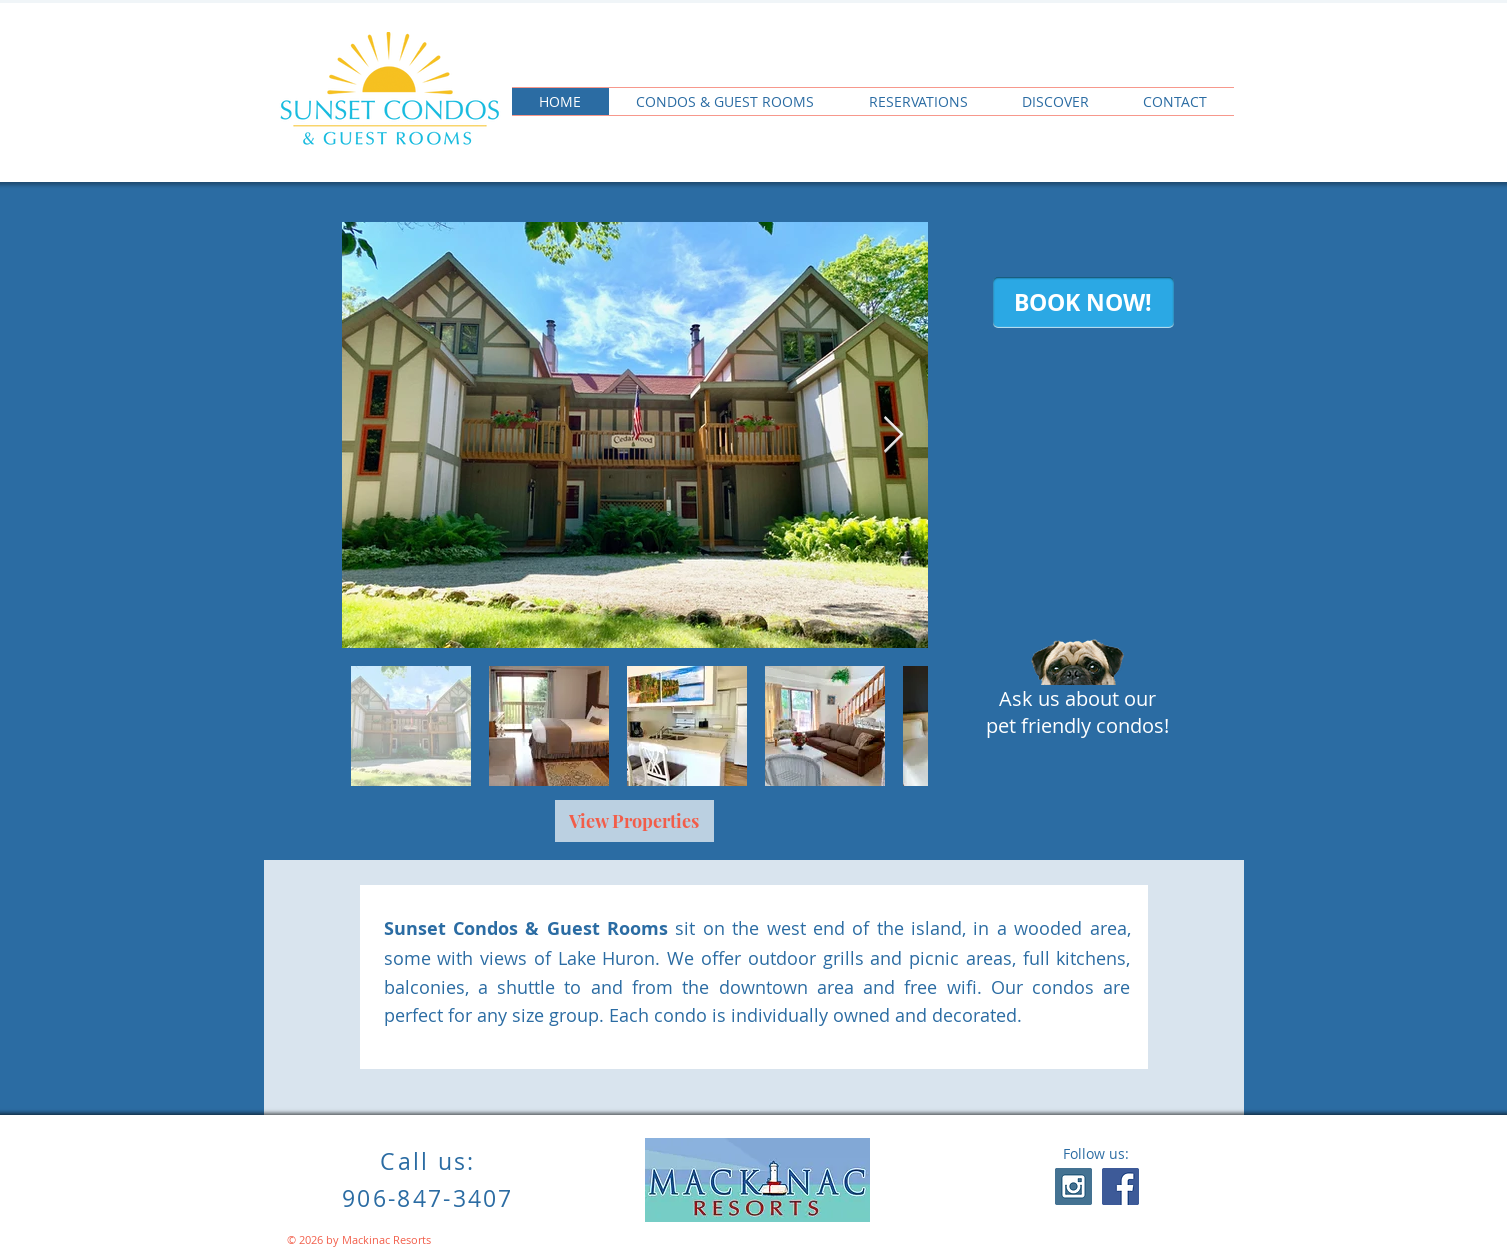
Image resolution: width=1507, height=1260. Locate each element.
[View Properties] (634, 821)
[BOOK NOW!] (1083, 302)
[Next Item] (893, 435)
